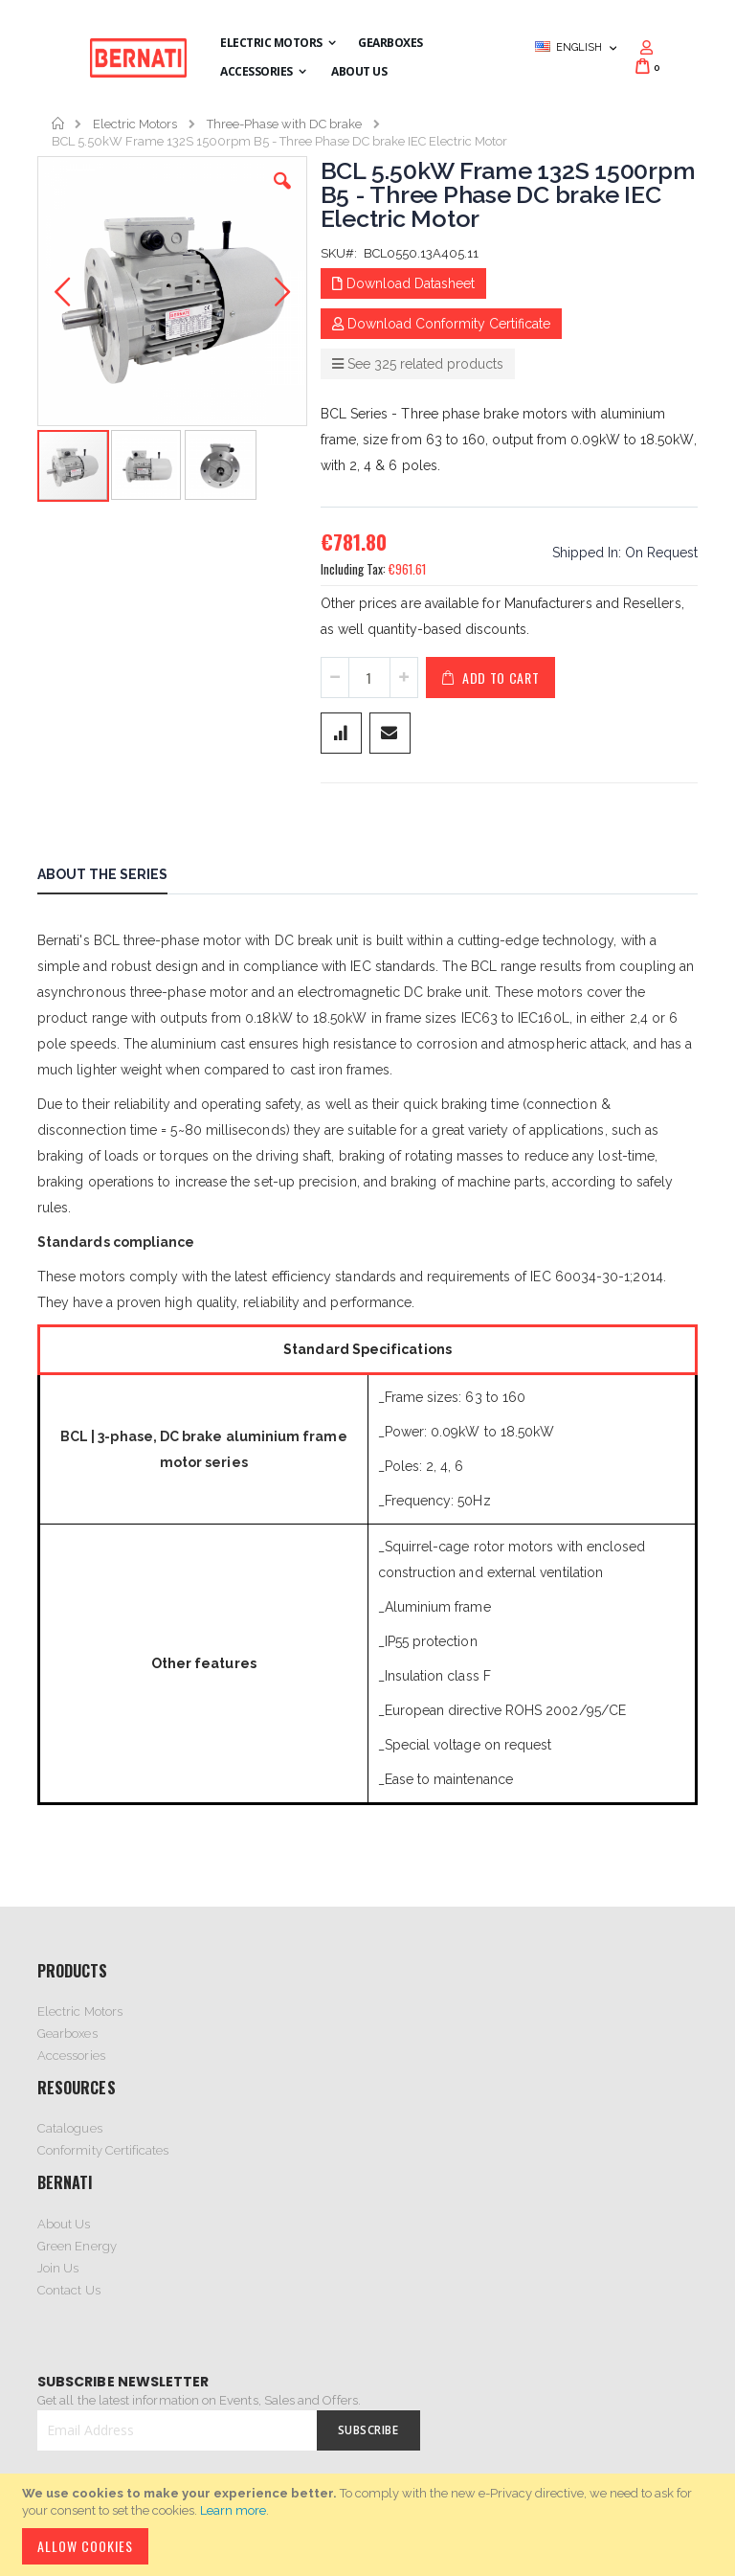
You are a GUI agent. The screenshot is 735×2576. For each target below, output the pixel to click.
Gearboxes (67, 2033)
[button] (282, 195)
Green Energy (77, 2246)
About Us (64, 2224)
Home (59, 123)
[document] (370, 2525)
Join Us (57, 2268)
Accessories (71, 2055)
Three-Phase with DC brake (284, 124)
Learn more (233, 2510)
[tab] (116, 877)
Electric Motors (135, 124)
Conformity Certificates (103, 2150)
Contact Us (68, 2290)
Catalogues (69, 2128)
